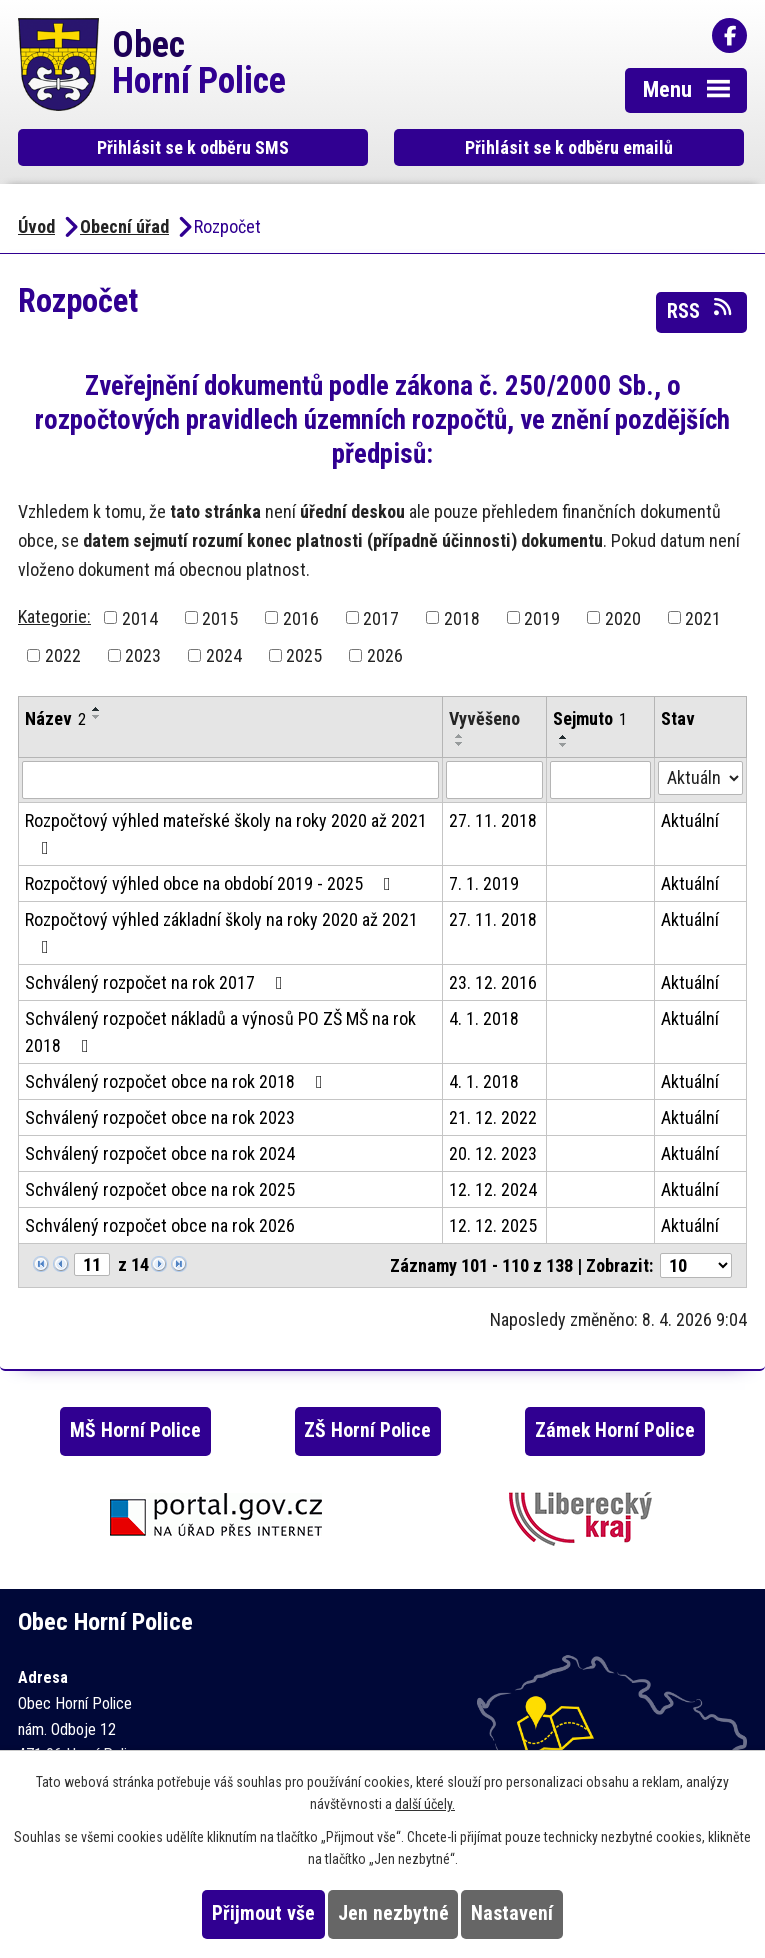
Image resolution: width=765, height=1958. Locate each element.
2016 (301, 617)
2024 (224, 655)
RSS (701, 310)
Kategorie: (54, 616)
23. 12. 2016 (493, 982)
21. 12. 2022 (493, 1117)
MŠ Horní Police (135, 1430)
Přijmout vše (263, 1913)
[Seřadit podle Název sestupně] (97, 717)
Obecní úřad (124, 226)
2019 (542, 617)
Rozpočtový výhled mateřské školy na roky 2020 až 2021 (226, 833)
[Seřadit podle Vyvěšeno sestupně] (460, 744)
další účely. (425, 1804)
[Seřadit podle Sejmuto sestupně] (564, 745)
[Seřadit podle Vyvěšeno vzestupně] (460, 736)
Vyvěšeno (484, 718)
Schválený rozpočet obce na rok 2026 (160, 1225)
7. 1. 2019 (484, 883)
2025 (304, 655)
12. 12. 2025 (493, 1225)
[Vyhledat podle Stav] (700, 778)
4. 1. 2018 (484, 1018)
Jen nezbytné (393, 1913)
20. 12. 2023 (493, 1153)
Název (55, 718)
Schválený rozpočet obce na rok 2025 (160, 1189)
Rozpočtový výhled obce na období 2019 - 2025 (212, 883)
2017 (381, 617)
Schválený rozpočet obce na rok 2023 (160, 1117)
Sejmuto (590, 718)
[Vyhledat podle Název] (230, 780)
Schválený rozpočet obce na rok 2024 (160, 1153)
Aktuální (690, 820)
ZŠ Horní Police (367, 1430)
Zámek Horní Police (615, 1430)
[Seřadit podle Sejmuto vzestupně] (564, 737)
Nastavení (512, 1913)
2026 (385, 655)
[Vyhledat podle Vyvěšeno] (495, 780)
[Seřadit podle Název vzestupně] (97, 709)
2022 (63, 655)
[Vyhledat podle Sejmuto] (600, 780)
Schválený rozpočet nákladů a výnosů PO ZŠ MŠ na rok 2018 (220, 1032)
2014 (140, 617)
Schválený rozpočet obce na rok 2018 (178, 1081)
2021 (703, 617)
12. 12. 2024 (493, 1189)
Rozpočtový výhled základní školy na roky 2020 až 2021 (221, 932)
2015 (220, 617)
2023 (143, 655)
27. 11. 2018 (493, 820)
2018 (462, 617)
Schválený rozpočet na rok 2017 (158, 982)
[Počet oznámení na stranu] (696, 1265)
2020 (623, 617)
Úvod (36, 226)
